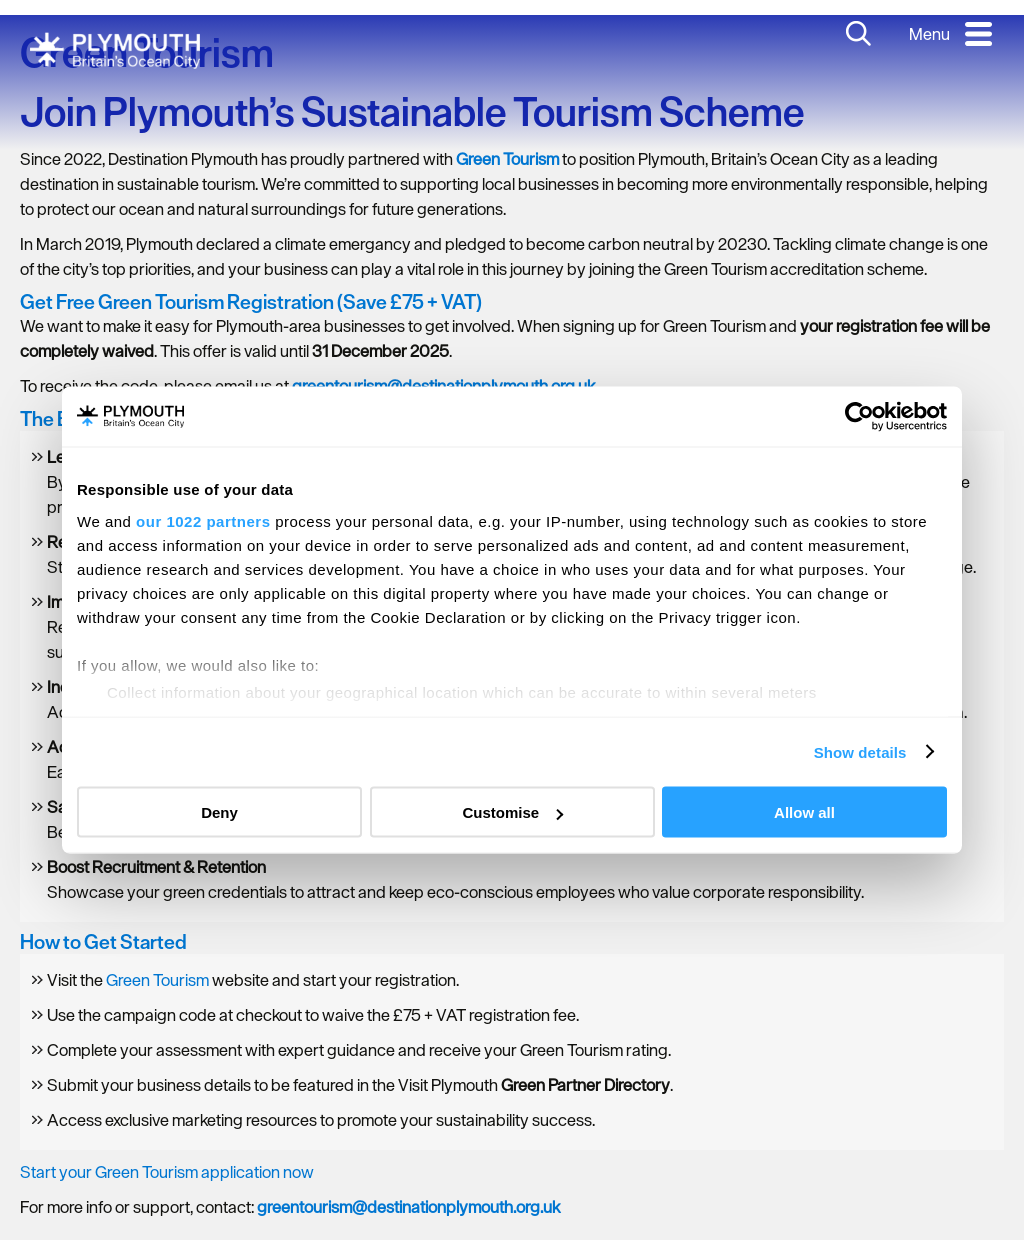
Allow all (804, 812)
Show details (860, 751)
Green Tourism (157, 980)
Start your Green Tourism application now (167, 1172)
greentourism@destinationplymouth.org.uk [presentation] (408, 1207)
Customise (512, 812)
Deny (219, 812)
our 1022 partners (203, 520)
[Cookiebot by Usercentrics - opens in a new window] (859, 417)
